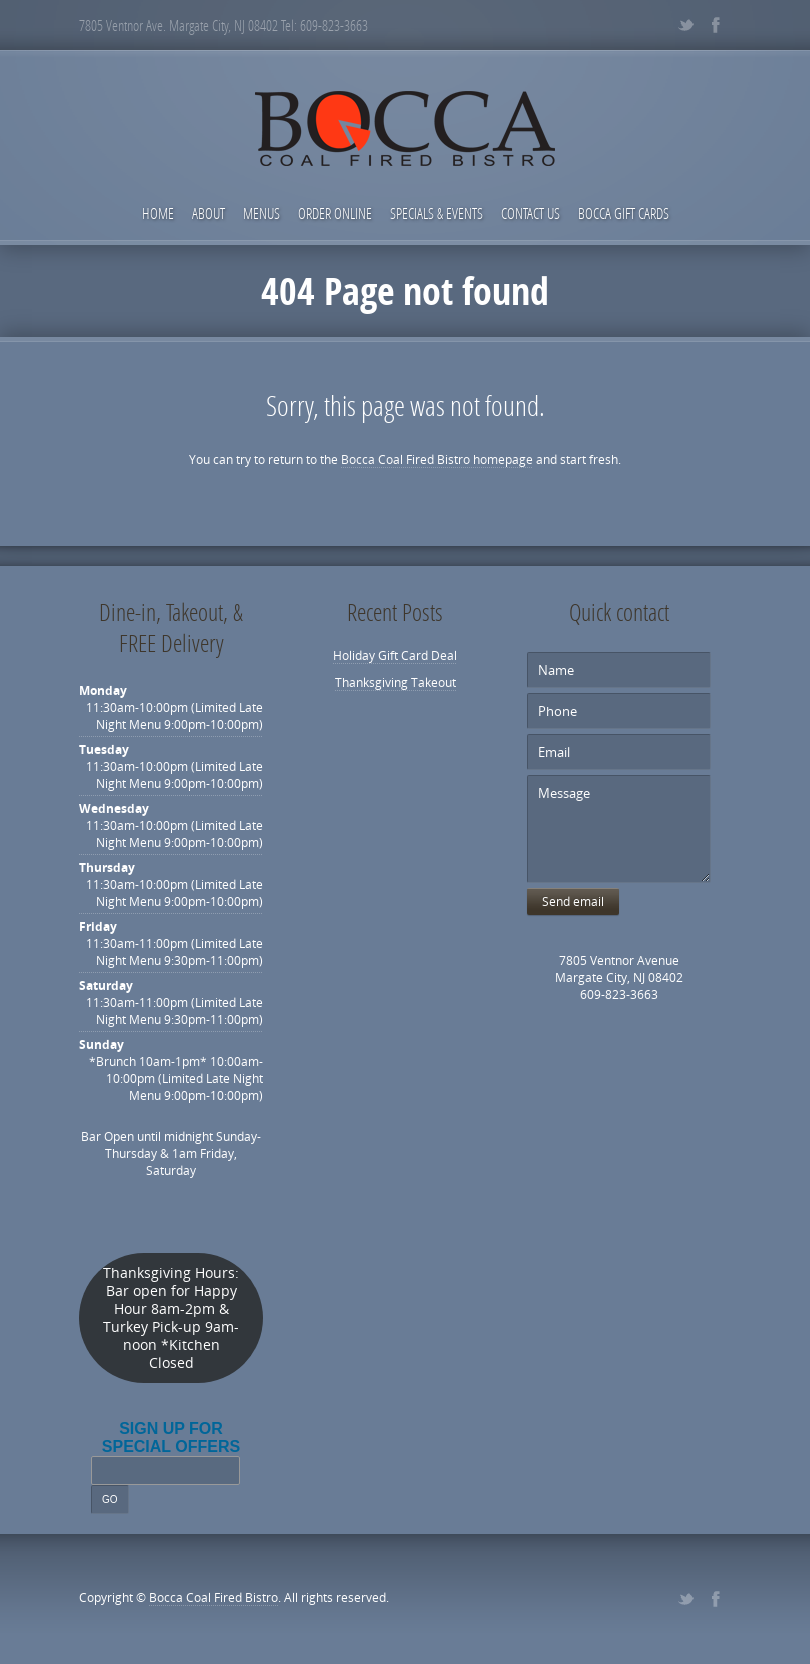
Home (158, 213)
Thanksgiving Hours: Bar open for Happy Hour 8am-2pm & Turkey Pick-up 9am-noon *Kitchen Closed (171, 1318)
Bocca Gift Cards (623, 213)
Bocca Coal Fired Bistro (213, 1597)
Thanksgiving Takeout (395, 682)
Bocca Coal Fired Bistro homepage (437, 459)
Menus (261, 213)
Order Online (335, 213)
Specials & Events (436, 213)
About (208, 213)
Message (619, 829)
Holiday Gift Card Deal (395, 655)
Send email (573, 901)
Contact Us (530, 213)
